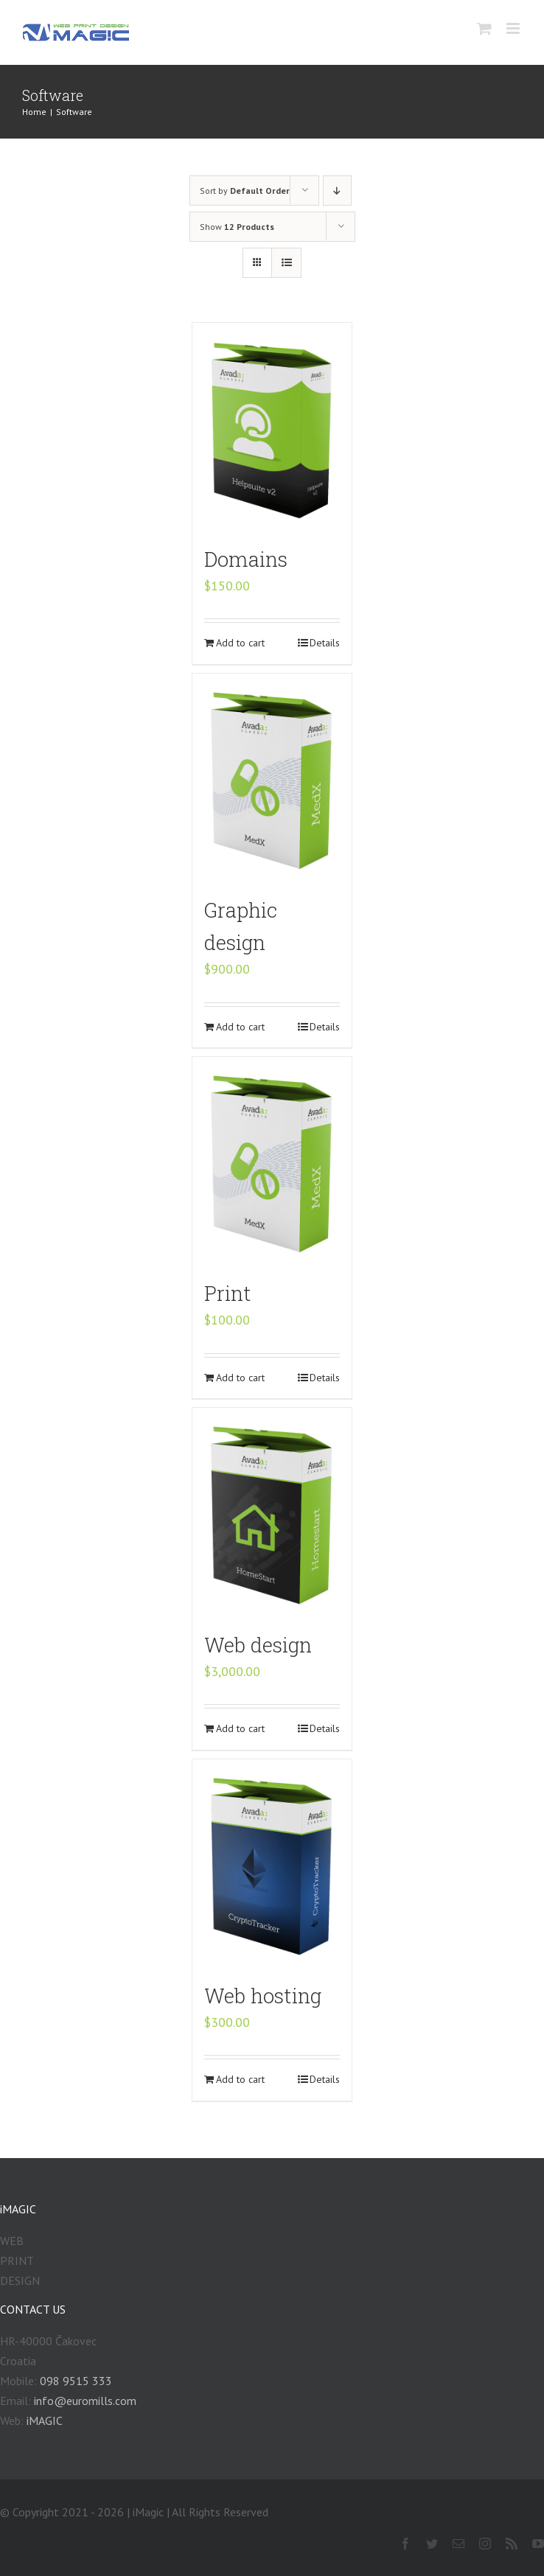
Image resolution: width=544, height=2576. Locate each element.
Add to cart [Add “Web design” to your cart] (240, 1728)
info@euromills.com (85, 2400)
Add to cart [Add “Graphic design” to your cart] (240, 1026)
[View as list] (286, 262)
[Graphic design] (272, 778)
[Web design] (272, 1512)
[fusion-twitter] (432, 2543)
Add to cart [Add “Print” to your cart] (240, 1377)
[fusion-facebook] (405, 2543)
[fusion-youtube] (538, 2543)
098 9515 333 (76, 2380)
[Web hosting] (272, 1863)
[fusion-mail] (458, 2543)
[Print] (272, 1161)
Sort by (245, 190)
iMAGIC (45, 2420)
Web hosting (262, 1995)
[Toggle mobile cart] (484, 28)
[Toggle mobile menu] (514, 28)
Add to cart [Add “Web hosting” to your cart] (240, 2079)
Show (237, 226)
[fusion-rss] (511, 2543)
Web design (258, 1644)
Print (227, 1293)
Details (325, 642)
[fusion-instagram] (485, 2543)
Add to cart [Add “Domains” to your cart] (240, 642)
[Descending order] (337, 190)
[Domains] (272, 427)
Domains (245, 558)
